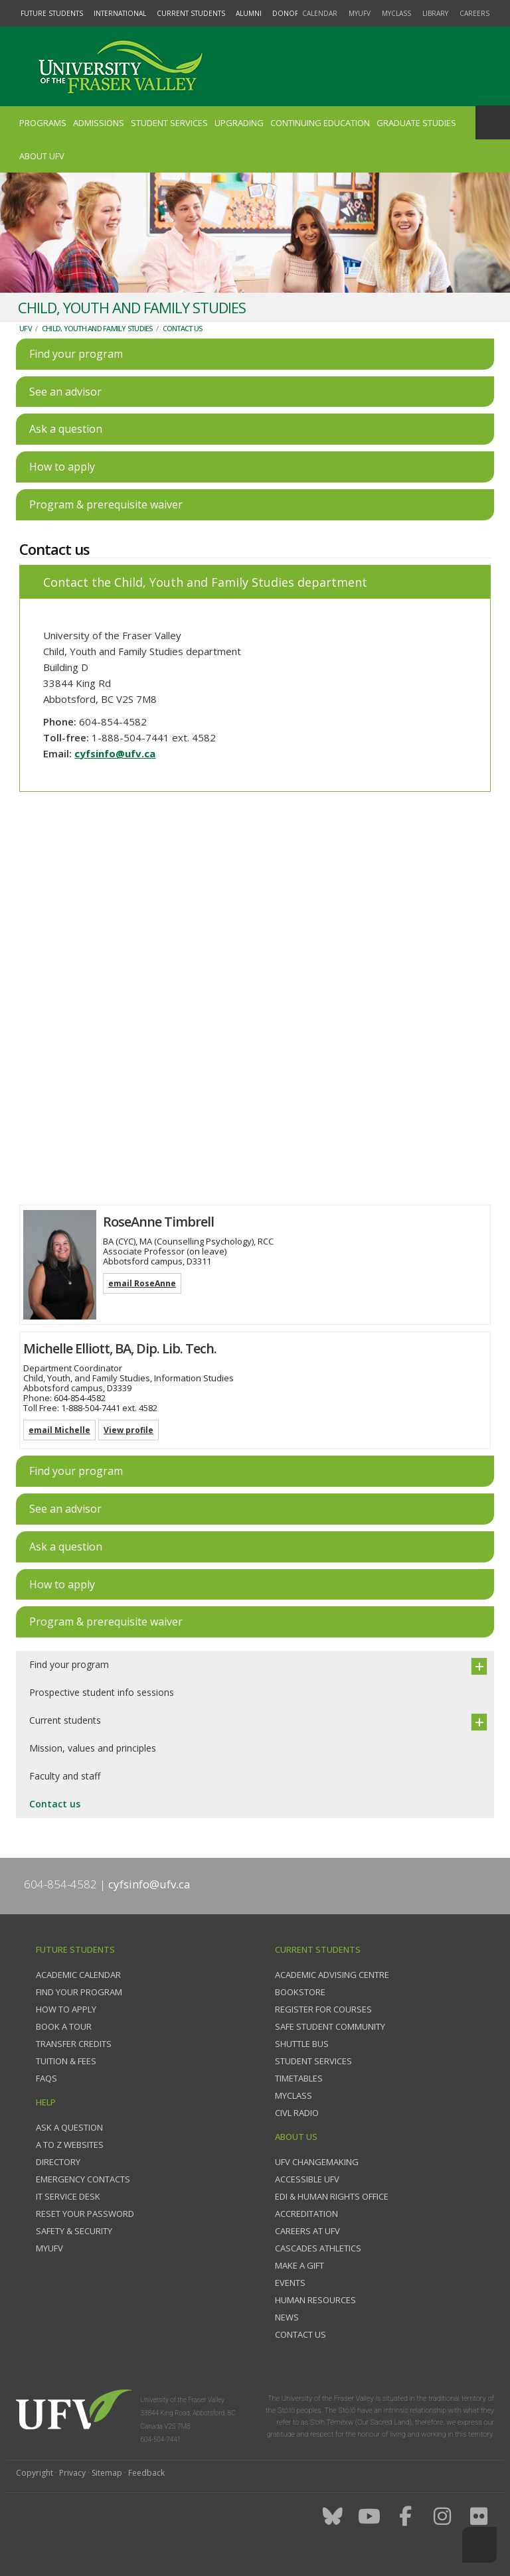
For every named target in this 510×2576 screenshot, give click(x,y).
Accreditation (306, 2214)
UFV (25, 328)
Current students (65, 1720)
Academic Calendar (78, 1975)
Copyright (34, 2472)
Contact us (183, 328)
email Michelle (59, 1430)
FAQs (46, 2078)
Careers (474, 13)
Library (435, 13)
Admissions (98, 123)
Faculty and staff (64, 1776)
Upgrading (239, 123)
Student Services (169, 123)
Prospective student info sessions (101, 1692)
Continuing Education (320, 123)
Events (290, 2283)
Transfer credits (74, 2044)
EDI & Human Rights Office (331, 2196)
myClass (396, 13)
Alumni (249, 13)
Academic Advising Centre (332, 1975)
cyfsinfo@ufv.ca (114, 753)
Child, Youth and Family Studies (97, 328)
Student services (313, 2061)
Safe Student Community (330, 2026)
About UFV (41, 156)
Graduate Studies (416, 123)
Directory (58, 2162)
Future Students (52, 13)
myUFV (360, 13)
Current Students (191, 13)
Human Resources (315, 2300)
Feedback (146, 2472)
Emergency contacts (83, 2179)
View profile (128, 1430)
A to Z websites (70, 2145)
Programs (42, 123)
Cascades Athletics (318, 2248)
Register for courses (323, 2009)
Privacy (72, 2472)
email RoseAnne (142, 1283)
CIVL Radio (297, 2113)
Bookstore (300, 1992)
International (120, 13)
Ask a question (69, 2127)
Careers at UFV (307, 2231)
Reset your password (85, 2214)
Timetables (299, 2078)
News (287, 2317)
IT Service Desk (68, 2196)
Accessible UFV (307, 2179)
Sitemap (107, 2472)
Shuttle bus (302, 2044)
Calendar (319, 13)
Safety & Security (74, 2231)
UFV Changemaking (317, 2162)
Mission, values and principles (92, 1748)
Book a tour (64, 2026)
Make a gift (299, 2265)
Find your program (69, 1664)
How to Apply (66, 2009)
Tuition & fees (66, 2061)
